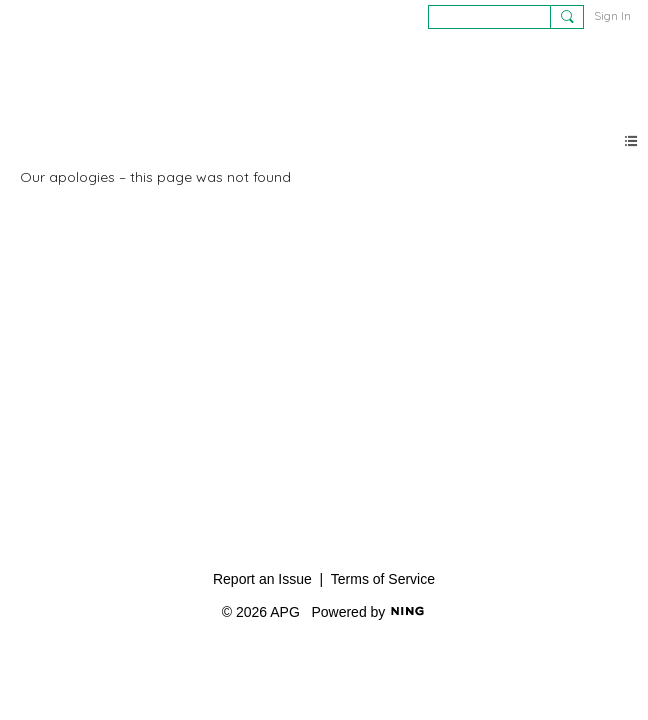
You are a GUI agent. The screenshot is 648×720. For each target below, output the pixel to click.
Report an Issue (262, 579)
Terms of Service (383, 579)
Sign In (612, 15)
